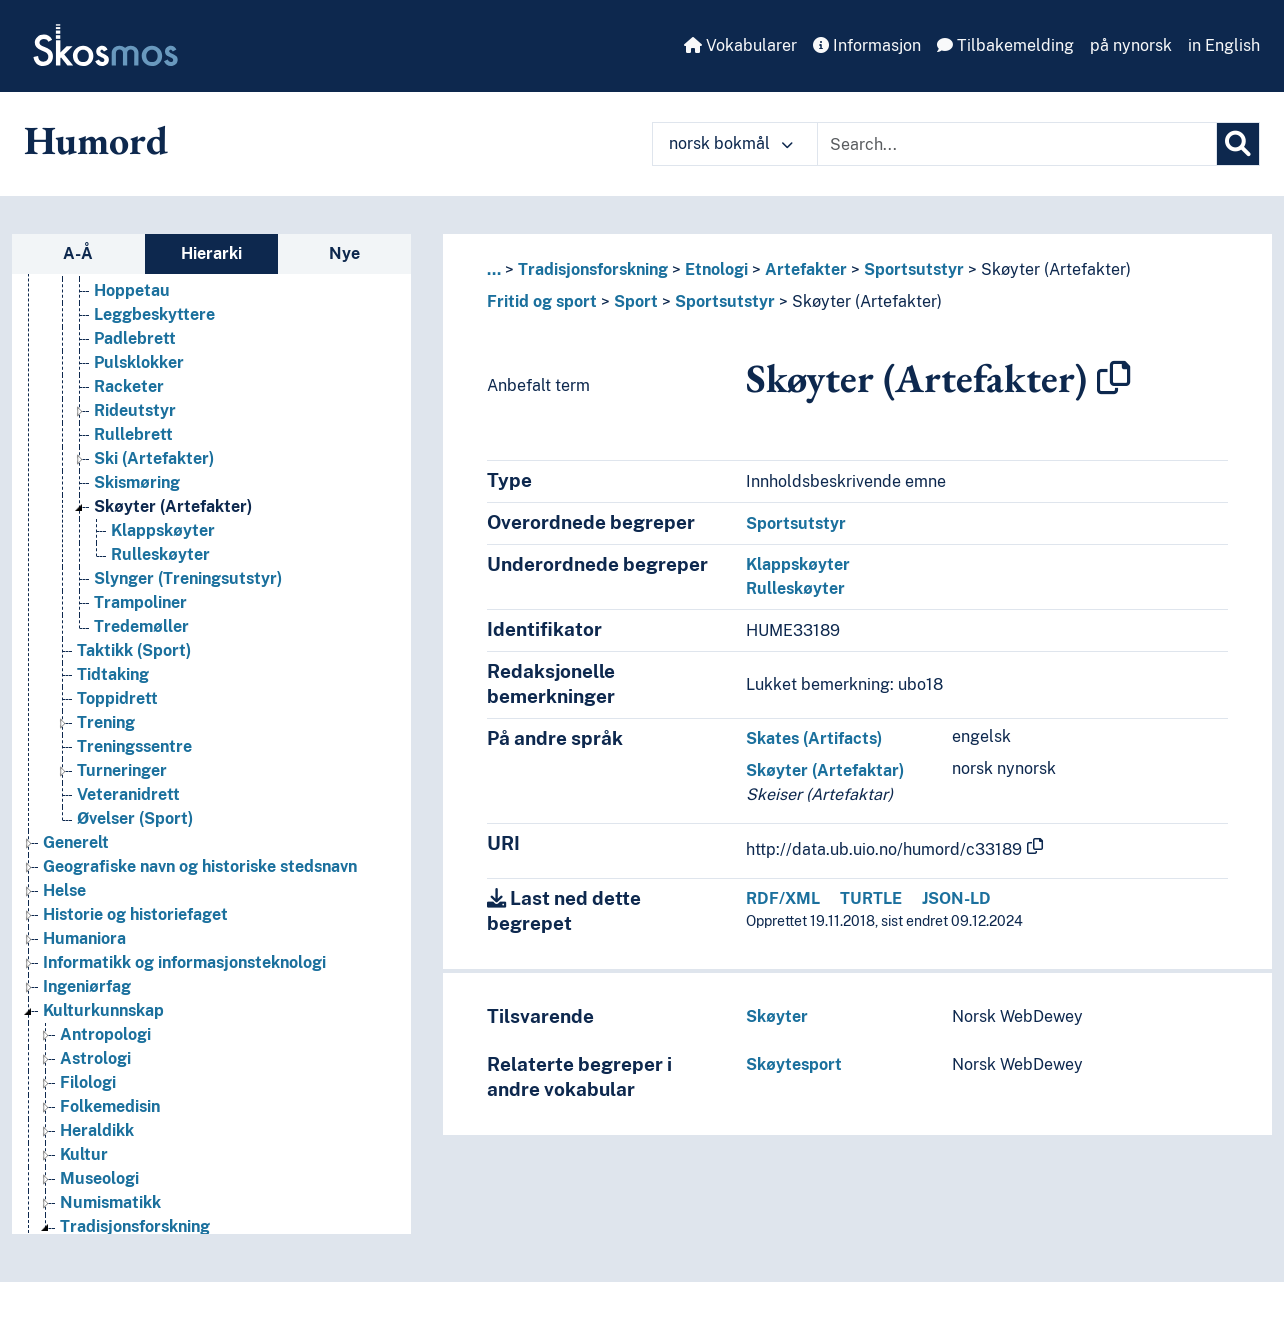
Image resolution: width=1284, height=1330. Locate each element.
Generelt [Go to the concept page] (76, 842)
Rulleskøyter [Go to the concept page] (160, 554)
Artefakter (806, 269)
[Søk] (1238, 144)
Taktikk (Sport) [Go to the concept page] (134, 650)
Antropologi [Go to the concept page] (105, 1034)
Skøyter (777, 1016)
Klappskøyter (798, 564)
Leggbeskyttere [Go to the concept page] (154, 314)
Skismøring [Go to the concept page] (137, 482)
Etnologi (716, 269)
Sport (636, 301)
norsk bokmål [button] (731, 143)
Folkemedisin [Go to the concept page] (110, 1106)
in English (1224, 45)
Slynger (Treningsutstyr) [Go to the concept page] (188, 578)
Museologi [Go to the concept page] (99, 1178)
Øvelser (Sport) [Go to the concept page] (135, 818)
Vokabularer (740, 45)
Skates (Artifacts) (814, 738)
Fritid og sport (542, 301)
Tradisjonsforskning (593, 269)
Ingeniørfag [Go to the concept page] (87, 986)
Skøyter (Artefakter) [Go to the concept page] (173, 506)
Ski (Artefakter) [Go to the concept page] (154, 458)
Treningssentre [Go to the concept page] (134, 746)
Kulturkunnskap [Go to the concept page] (103, 1010)
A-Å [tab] (78, 253)
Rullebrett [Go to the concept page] (133, 434)
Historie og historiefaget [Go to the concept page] (135, 914)
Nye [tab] (344, 253)
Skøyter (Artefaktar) (825, 770)
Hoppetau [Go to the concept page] (132, 290)
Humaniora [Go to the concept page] (84, 938)
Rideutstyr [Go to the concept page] (135, 410)
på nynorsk (1131, 45)
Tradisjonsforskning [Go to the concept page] (135, 1226)
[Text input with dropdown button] (1017, 144)
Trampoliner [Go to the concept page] (140, 602)
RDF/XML (783, 898)
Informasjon (867, 45)
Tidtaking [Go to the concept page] (113, 674)
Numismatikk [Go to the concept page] (110, 1202)
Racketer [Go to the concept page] (129, 386)
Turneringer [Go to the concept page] (122, 770)
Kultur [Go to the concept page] (84, 1154)
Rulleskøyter (795, 588)
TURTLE (871, 898)
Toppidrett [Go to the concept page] (117, 698)
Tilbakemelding (1005, 45)
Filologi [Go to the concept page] (88, 1082)
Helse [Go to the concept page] (64, 890)
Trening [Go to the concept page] (106, 722)
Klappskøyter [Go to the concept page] (163, 530)
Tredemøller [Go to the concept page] (141, 626)
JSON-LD (956, 898)
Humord (96, 140)
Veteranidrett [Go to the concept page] (128, 794)
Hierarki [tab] (211, 253)
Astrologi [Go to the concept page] (95, 1058)
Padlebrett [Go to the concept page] (135, 338)
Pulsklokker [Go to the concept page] (139, 362)
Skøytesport (794, 1064)
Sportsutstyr (914, 269)
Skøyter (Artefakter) (1056, 269)
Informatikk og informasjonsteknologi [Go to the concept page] (184, 962)
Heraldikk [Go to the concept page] (97, 1130)
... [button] (494, 269)
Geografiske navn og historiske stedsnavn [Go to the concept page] (200, 866)
